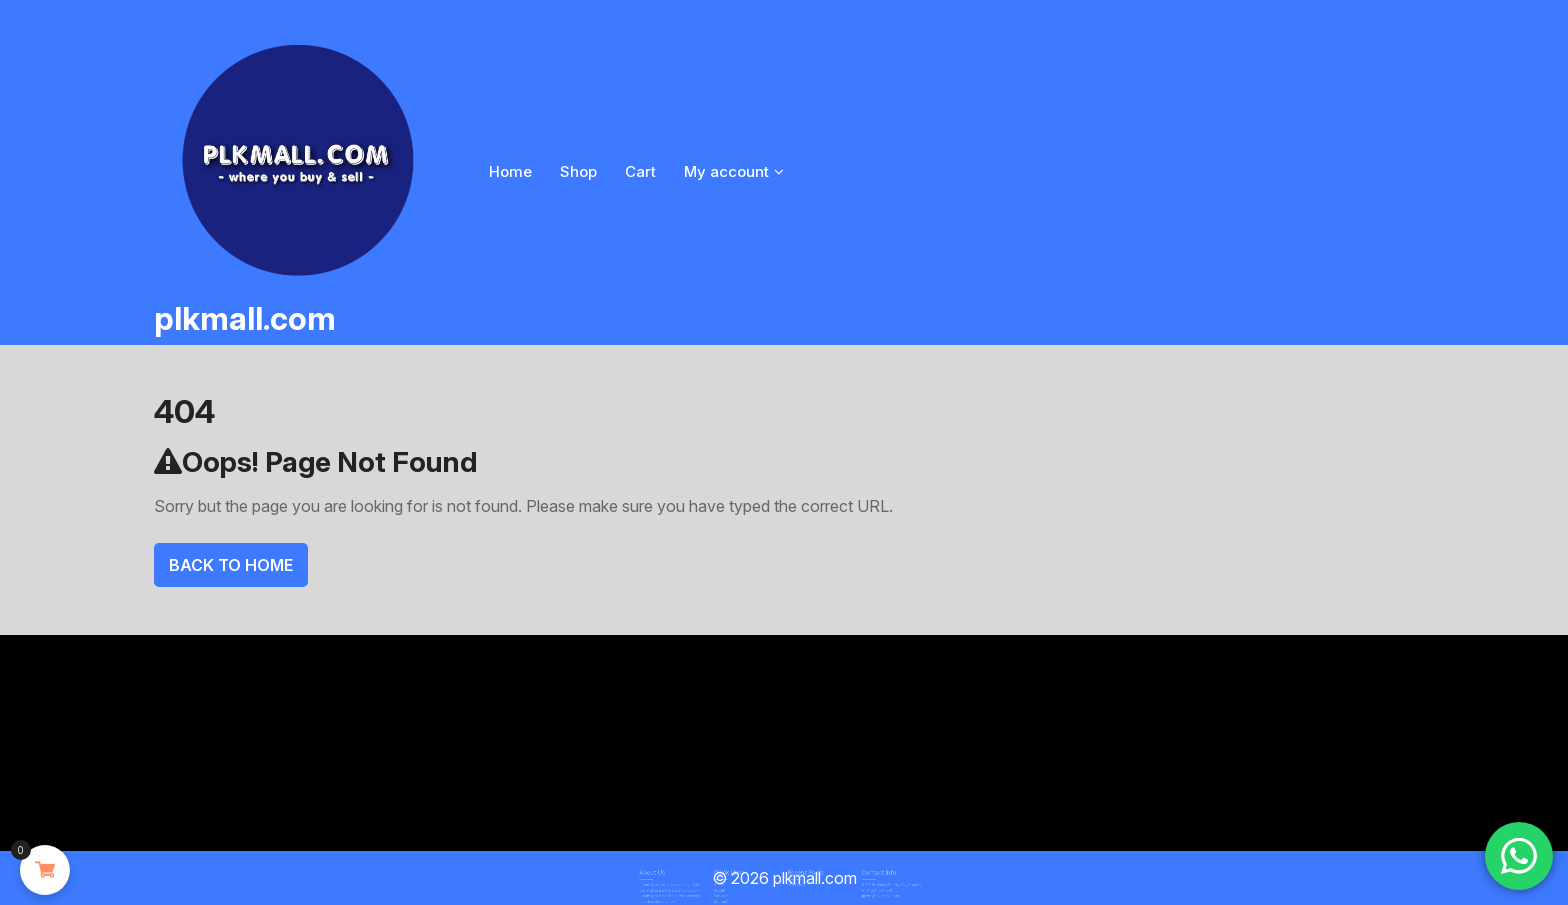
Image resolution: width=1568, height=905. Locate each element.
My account (726, 171)
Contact (733, 895)
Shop (578, 171)
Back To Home (231, 565)
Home (510, 171)
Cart (640, 171)
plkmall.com (245, 318)
